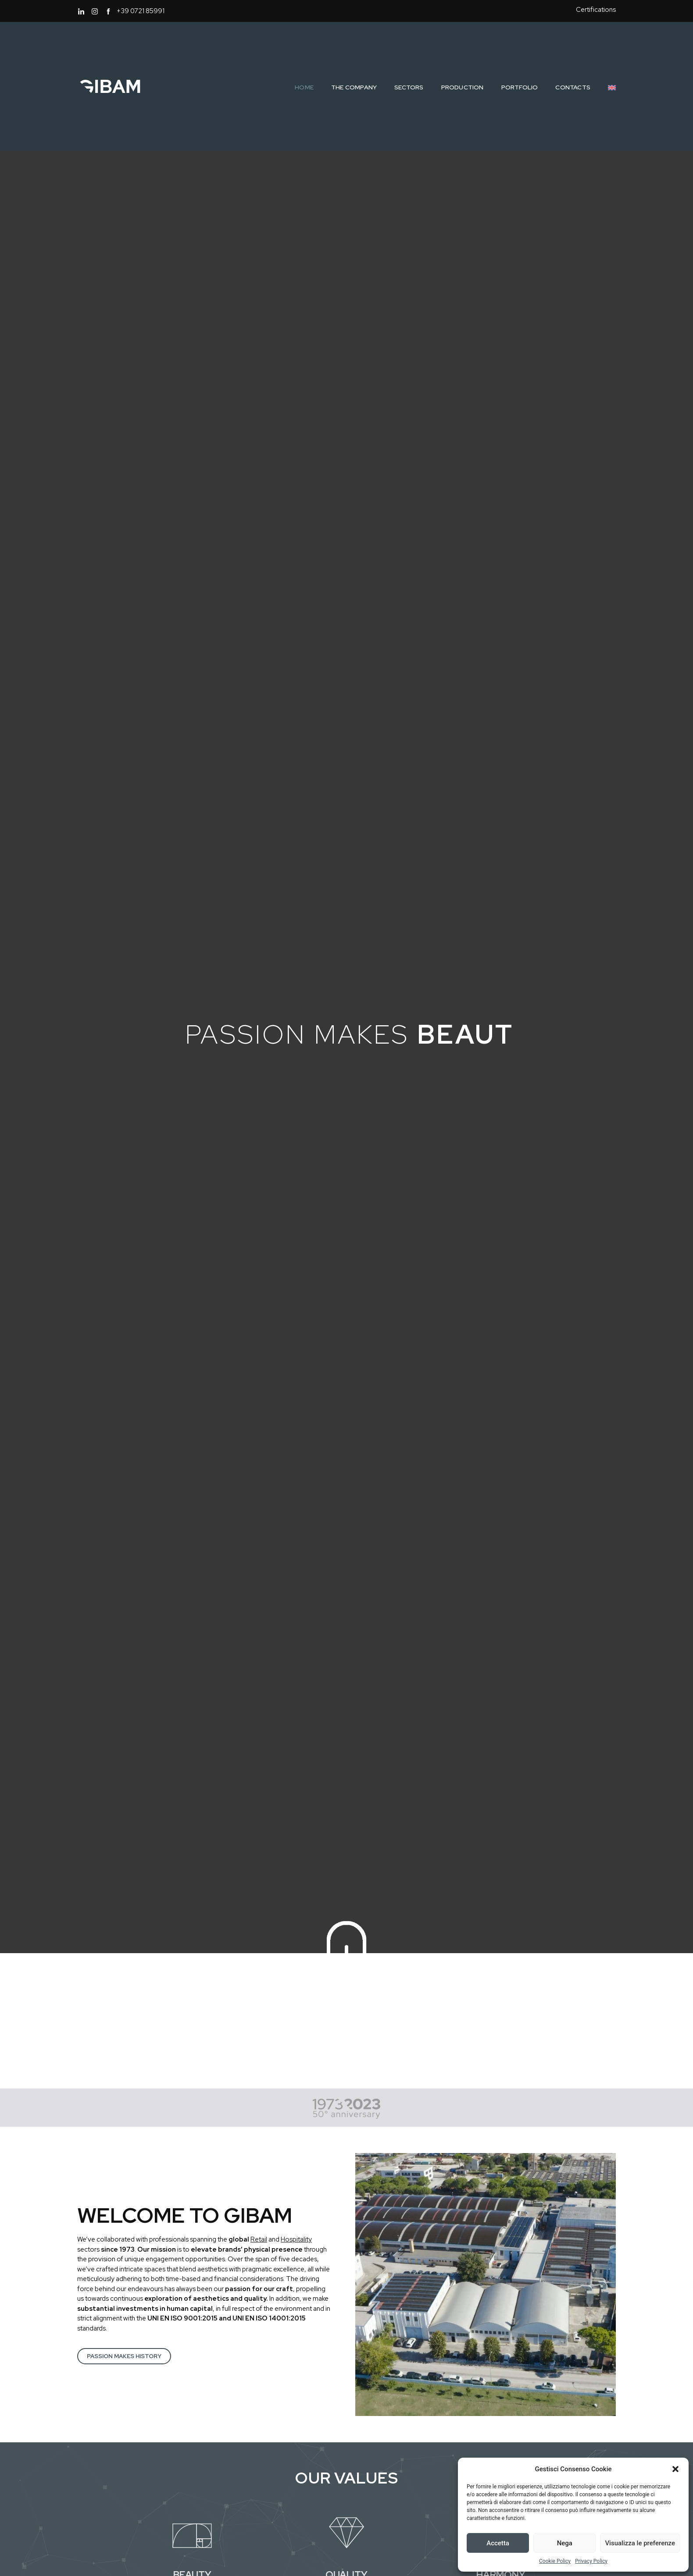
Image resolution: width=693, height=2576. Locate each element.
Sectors (408, 87)
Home (304, 87)
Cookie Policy (555, 2561)
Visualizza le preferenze (640, 2543)
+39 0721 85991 (140, 11)
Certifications (596, 9)
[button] (675, 2469)
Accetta (497, 2543)
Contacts (572, 87)
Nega (564, 2543)
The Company (354, 87)
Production (462, 87)
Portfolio (519, 87)
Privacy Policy (591, 2561)
